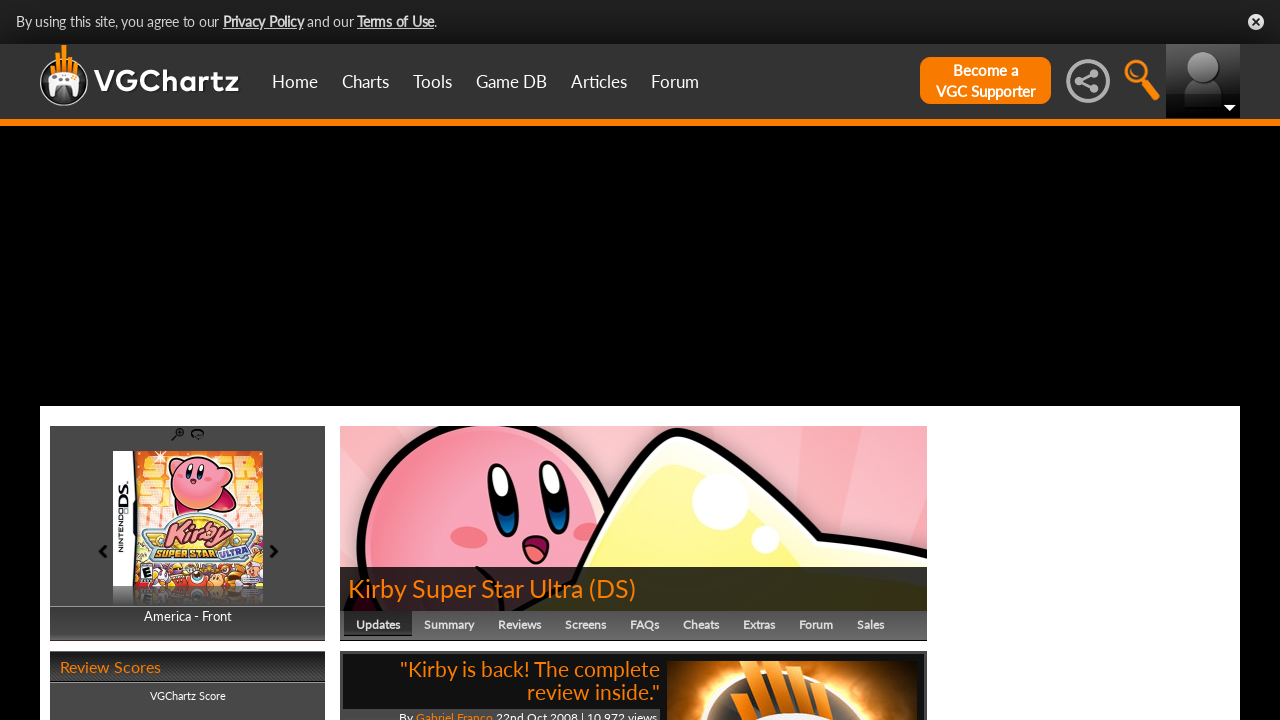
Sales (870, 624)
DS (612, 588)
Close (1256, 22)
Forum (675, 81)
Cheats (701, 624)
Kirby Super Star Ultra (465, 588)
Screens (585, 624)
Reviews (519, 624)
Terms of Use (395, 21)
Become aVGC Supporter (985, 80)
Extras (759, 624)
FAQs (644, 624)
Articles (599, 81)
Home (295, 81)
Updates (378, 624)
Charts (365, 81)
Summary (449, 624)
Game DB (511, 81)
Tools (432, 81)
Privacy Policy (263, 21)
